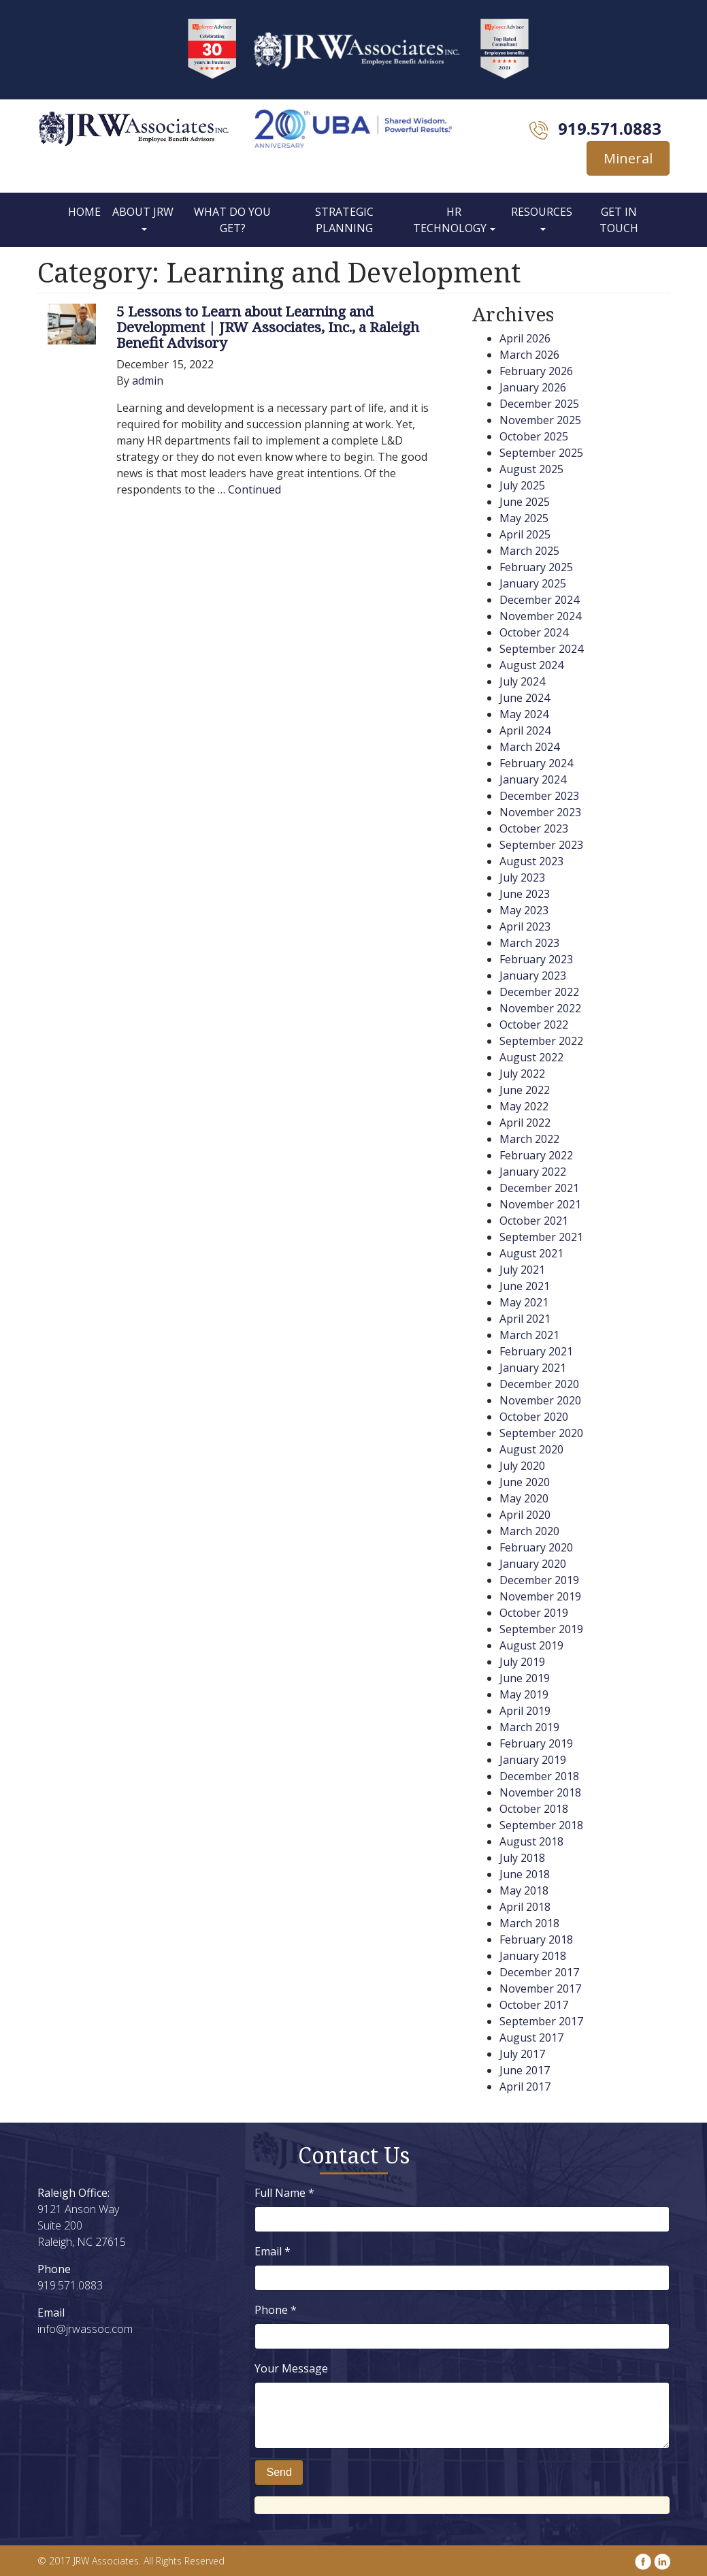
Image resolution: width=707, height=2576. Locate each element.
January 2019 (532, 1759)
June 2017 (524, 2070)
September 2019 (541, 1629)
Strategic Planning (344, 220)
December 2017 (539, 1972)
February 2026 (536, 371)
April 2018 (524, 1906)
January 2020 (532, 1563)
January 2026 (532, 387)
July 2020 (522, 1465)
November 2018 (540, 1792)
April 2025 (524, 534)
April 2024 (524, 730)
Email (272, 2251)
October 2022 (533, 1024)
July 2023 (522, 877)
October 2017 (533, 2004)
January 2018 (532, 1955)
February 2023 (536, 959)
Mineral (628, 158)
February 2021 (536, 1351)
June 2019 (524, 1678)
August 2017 (531, 2037)
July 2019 (522, 1661)
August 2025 (531, 469)
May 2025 (523, 518)
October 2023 (533, 828)
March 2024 (529, 746)
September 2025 (541, 452)
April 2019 (524, 1710)
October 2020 (533, 1416)
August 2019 (531, 1645)
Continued (254, 489)
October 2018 (533, 1808)
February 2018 (536, 1939)
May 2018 (523, 1890)
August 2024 (531, 665)
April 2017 (524, 2086)
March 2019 (529, 1727)
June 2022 (524, 1089)
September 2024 (541, 648)
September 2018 (541, 1825)
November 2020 (540, 1400)
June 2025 (524, 501)
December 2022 (539, 991)
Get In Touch (618, 220)
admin (147, 380)
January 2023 (532, 975)
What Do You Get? (232, 220)
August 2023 (531, 861)
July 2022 (522, 1073)
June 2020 (524, 1482)
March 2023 (529, 942)
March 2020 (529, 1531)
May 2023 (523, 910)
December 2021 (539, 1187)
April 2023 (524, 926)
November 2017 (540, 1988)
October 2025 (533, 436)
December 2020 (539, 1383)
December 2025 (539, 403)
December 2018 (539, 1776)
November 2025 (540, 420)
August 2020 (531, 1449)
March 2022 (529, 1138)
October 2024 (533, 632)
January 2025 (532, 583)
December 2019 (539, 1580)
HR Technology (450, 220)
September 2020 (541, 1433)
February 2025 (536, 567)
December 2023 (539, 795)
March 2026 (529, 354)
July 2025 (522, 485)
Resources (541, 211)
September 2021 (541, 1236)
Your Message (291, 2368)
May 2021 (523, 1302)
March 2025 (529, 550)
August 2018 (531, 1841)
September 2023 (541, 844)
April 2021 (524, 1318)
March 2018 (529, 1923)
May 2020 (523, 1498)
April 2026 (524, 338)
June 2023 (524, 893)
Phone (275, 2309)
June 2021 (524, 1285)
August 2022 (531, 1057)
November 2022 (540, 1008)
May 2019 (523, 1694)
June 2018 (524, 1874)
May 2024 (523, 714)
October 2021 (533, 1220)
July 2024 (522, 681)
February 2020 (536, 1547)
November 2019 (540, 1596)
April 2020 (524, 1514)
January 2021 (532, 1367)
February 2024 (536, 763)
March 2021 (529, 1334)
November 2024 (540, 616)
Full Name (284, 2192)
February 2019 (536, 1743)
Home (84, 211)
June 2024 (524, 697)
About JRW (143, 211)
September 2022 (541, 1040)
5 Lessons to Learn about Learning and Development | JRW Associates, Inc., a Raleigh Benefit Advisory (267, 327)
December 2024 (539, 599)
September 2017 (541, 2021)
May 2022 (523, 1106)
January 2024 (532, 779)
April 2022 (524, 1122)
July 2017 (522, 2053)
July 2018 (522, 1857)
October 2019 (533, 1612)
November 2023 (540, 812)
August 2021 (531, 1253)
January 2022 (532, 1171)
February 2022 (536, 1155)
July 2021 (522, 1269)
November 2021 (540, 1204)
